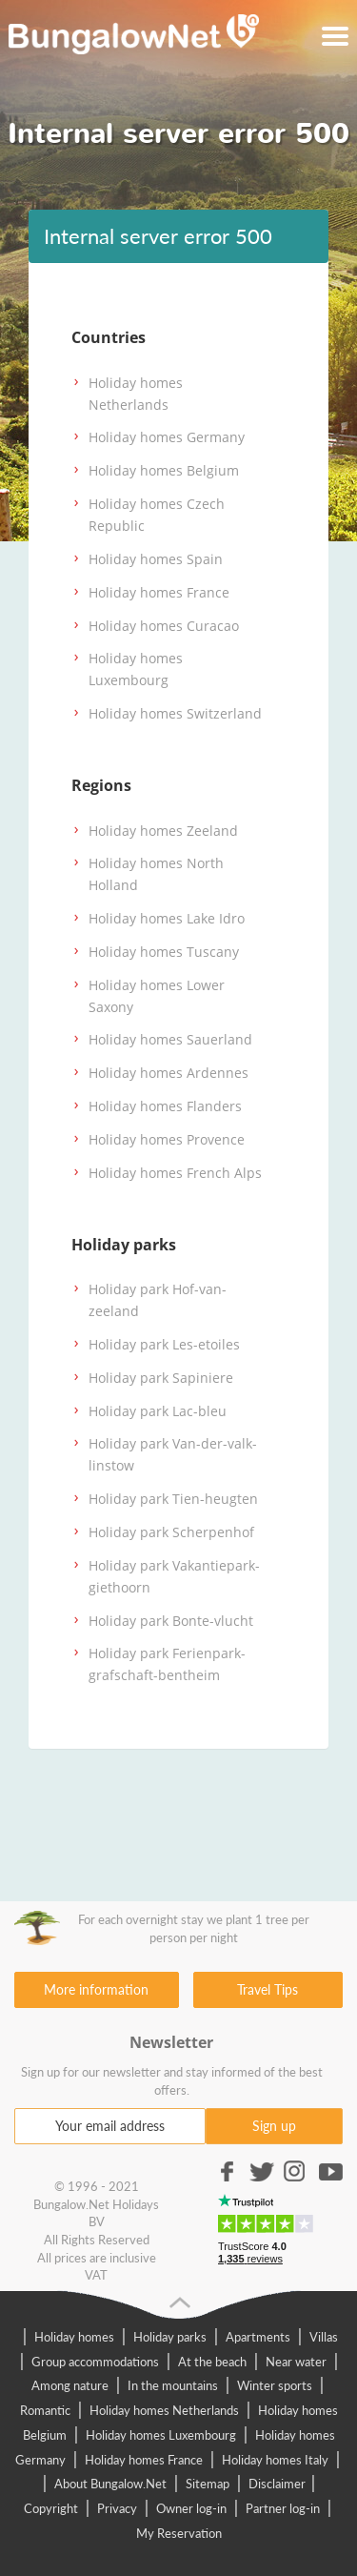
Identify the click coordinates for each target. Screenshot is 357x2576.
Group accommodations (95, 2361)
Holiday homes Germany (167, 437)
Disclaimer (278, 2483)
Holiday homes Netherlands (164, 2410)
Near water (296, 2361)
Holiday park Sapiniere (161, 1378)
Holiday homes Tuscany (164, 952)
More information (96, 1989)
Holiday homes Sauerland (170, 1039)
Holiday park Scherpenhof (171, 1532)
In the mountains (173, 2385)
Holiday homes (74, 2336)
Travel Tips (267, 1989)
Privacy (117, 2508)
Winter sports (274, 2385)
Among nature (70, 2385)
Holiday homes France (159, 592)
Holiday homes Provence (167, 1139)
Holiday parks (170, 2336)
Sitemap (207, 2483)
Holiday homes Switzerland (175, 713)
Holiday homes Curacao (164, 626)
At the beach (212, 2361)
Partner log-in (283, 2508)
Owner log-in (191, 2508)
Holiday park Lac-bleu (158, 1411)
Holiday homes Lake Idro (167, 918)
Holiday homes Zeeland (163, 830)
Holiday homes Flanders (165, 1106)
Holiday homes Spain (156, 559)
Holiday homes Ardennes (168, 1073)
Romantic (45, 2410)
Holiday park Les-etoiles (164, 1344)
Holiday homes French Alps (175, 1173)
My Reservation (179, 2533)
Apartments (258, 2336)
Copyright (51, 2508)
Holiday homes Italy (275, 2459)
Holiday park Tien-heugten (173, 1499)
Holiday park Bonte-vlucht (171, 1621)
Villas (323, 2336)
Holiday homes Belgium (164, 470)
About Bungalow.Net (110, 2483)
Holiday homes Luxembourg (161, 2435)
